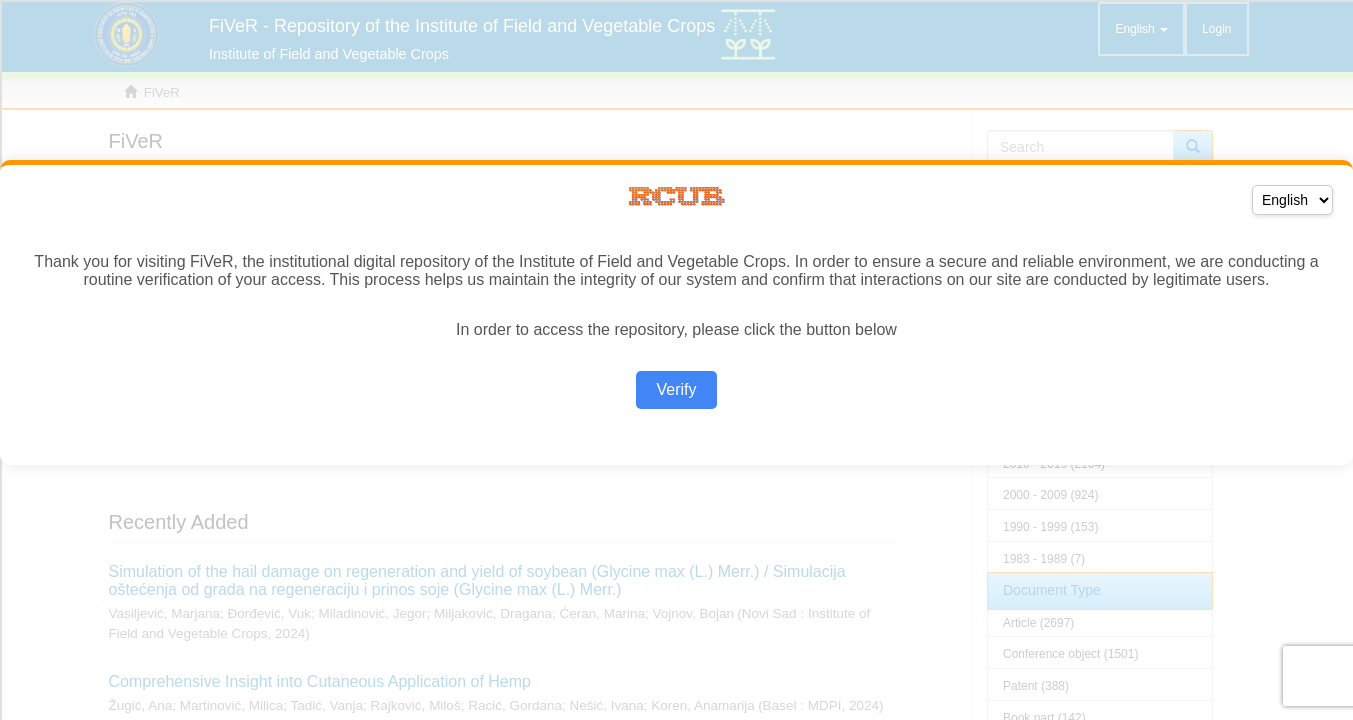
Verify (676, 389)
